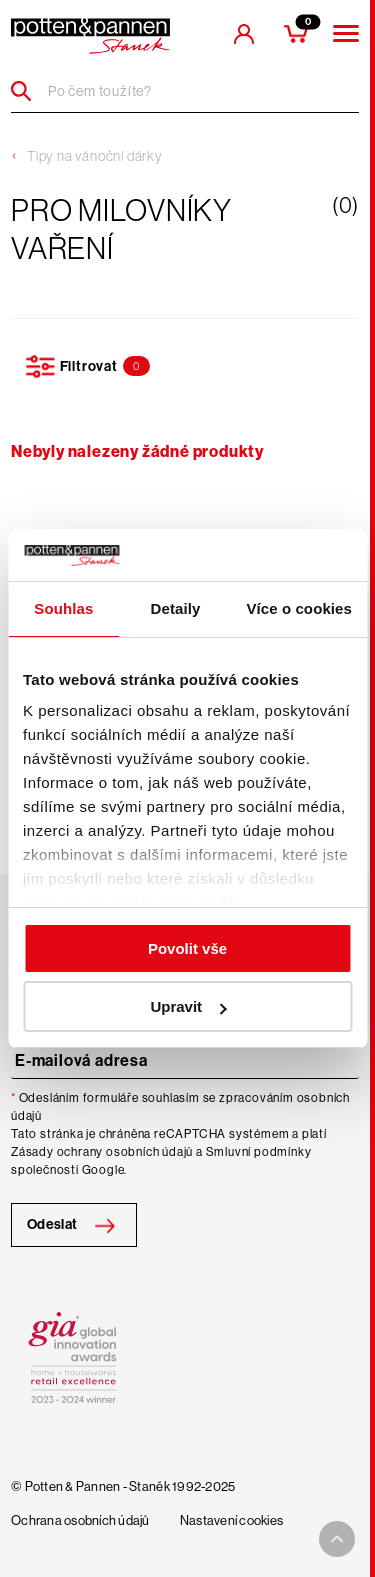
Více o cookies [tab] (299, 608)
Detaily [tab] (176, 608)
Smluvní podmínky (259, 1152)
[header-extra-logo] (90, 36)
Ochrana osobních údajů (80, 1521)
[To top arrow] (337, 1539)
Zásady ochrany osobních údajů (102, 1152)
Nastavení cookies (231, 1521)
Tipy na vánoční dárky (95, 156)
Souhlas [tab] (63, 608)
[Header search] (28, 91)
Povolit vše (187, 948)
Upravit (188, 1006)
